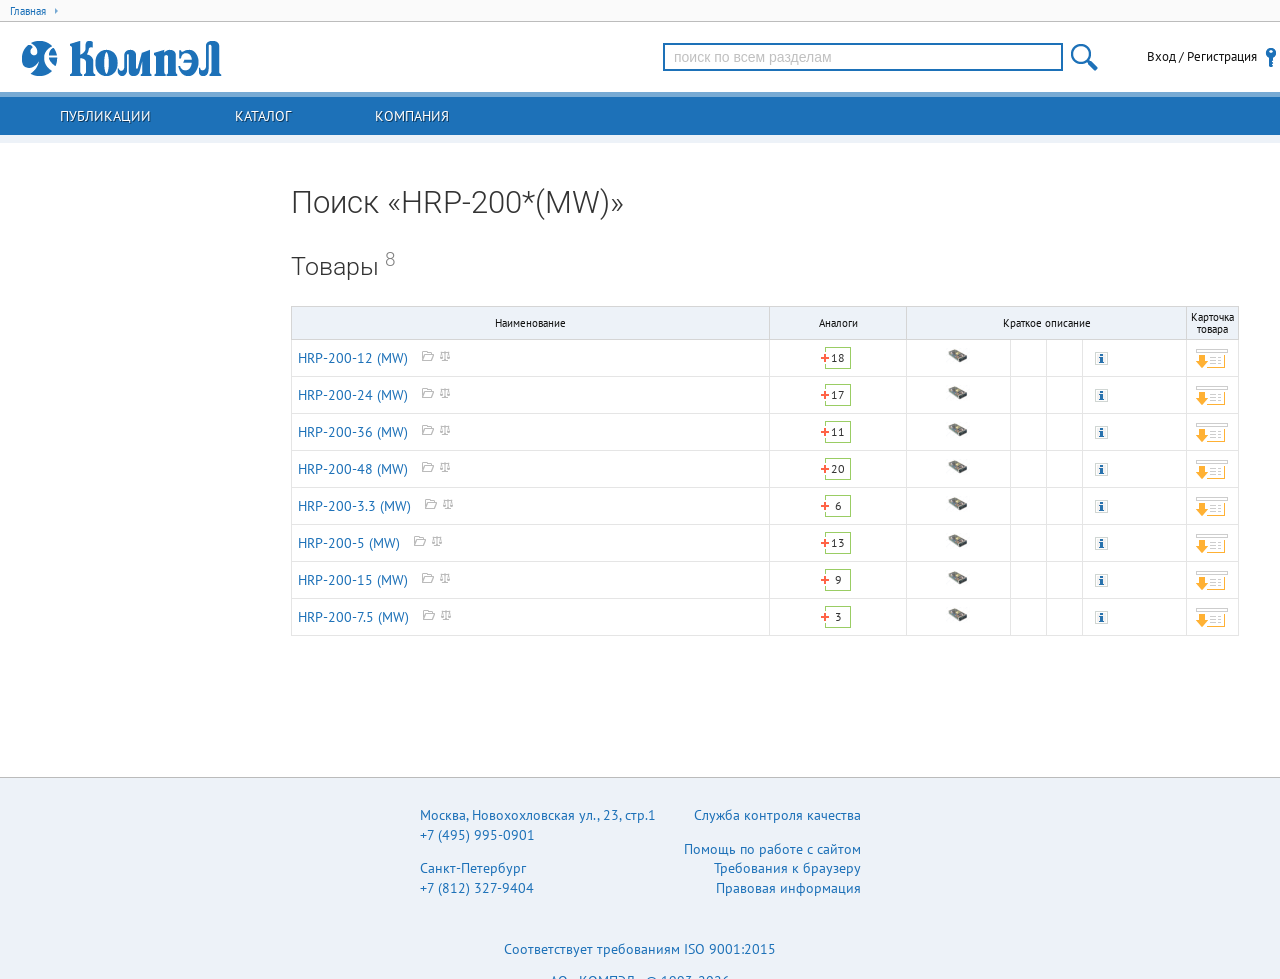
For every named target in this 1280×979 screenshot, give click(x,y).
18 (838, 357)
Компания (412, 116)
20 (838, 468)
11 (838, 431)
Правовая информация (788, 888)
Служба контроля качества (777, 815)
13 (838, 542)
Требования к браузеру (787, 868)
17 (838, 394)
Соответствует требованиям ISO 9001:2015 (640, 949)
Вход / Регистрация (1202, 56)
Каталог (263, 116)
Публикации (105, 116)
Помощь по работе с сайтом (772, 849)
